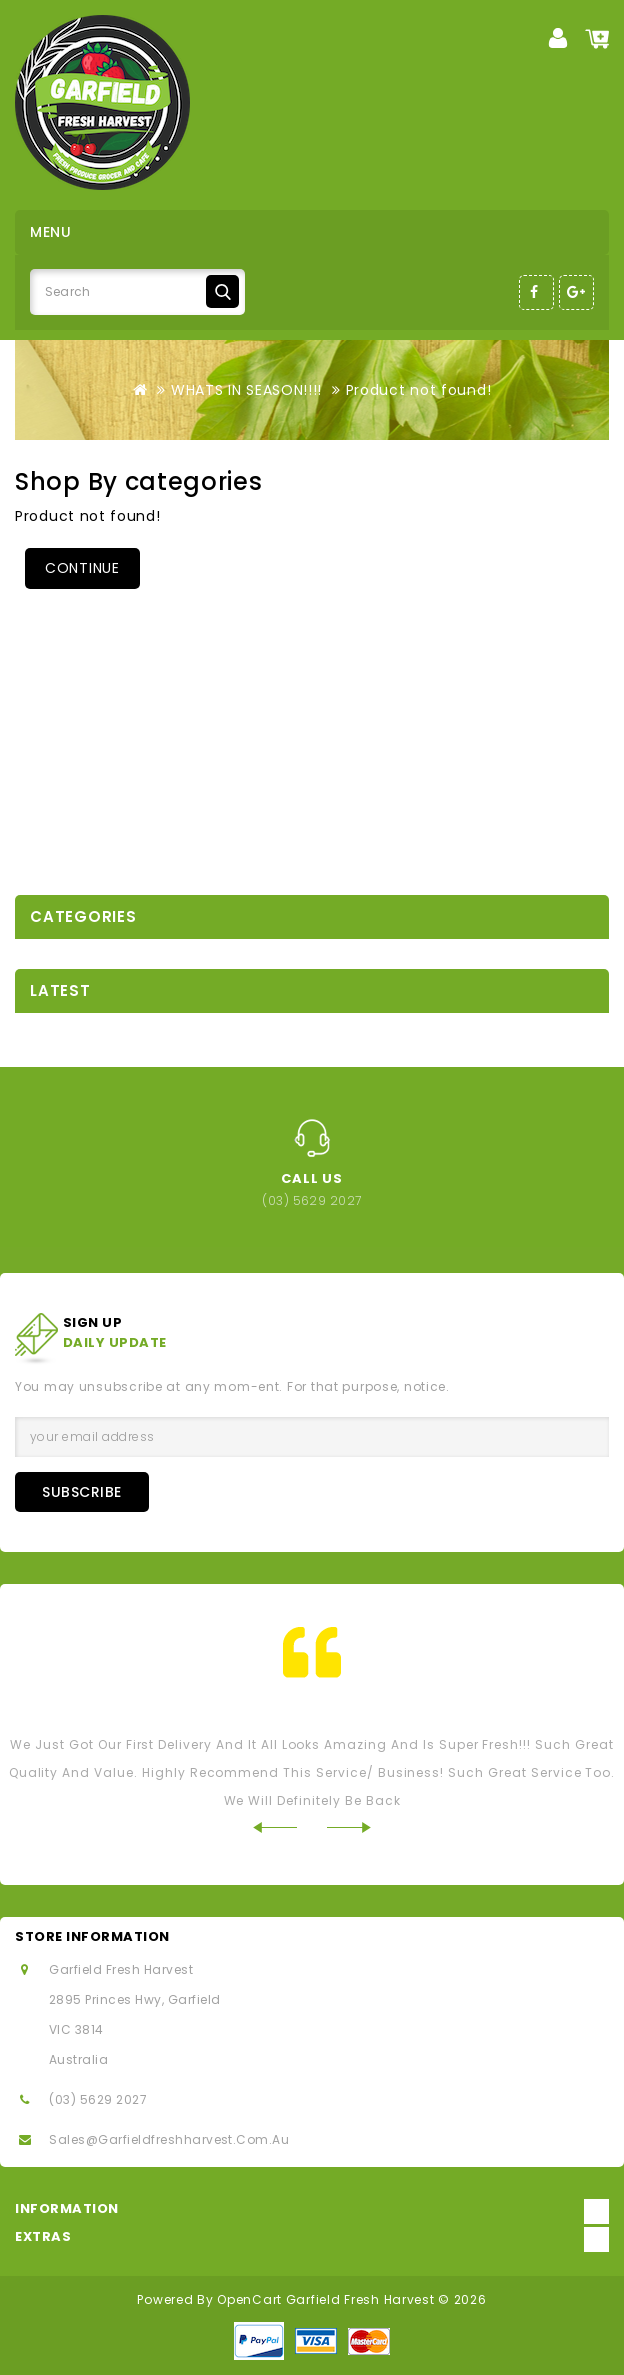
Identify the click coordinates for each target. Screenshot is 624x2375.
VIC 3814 (76, 2029)
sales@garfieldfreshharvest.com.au (169, 2139)
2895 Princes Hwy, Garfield (134, 1999)
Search (222, 291)
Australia (78, 2059)
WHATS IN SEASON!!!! (246, 390)
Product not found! (419, 390)
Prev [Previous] (274, 1827)
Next (349, 1827)
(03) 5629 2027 (98, 2099)
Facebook (536, 292)
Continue (82, 568)
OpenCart (249, 2299)
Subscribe (82, 1492)
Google (576, 292)
